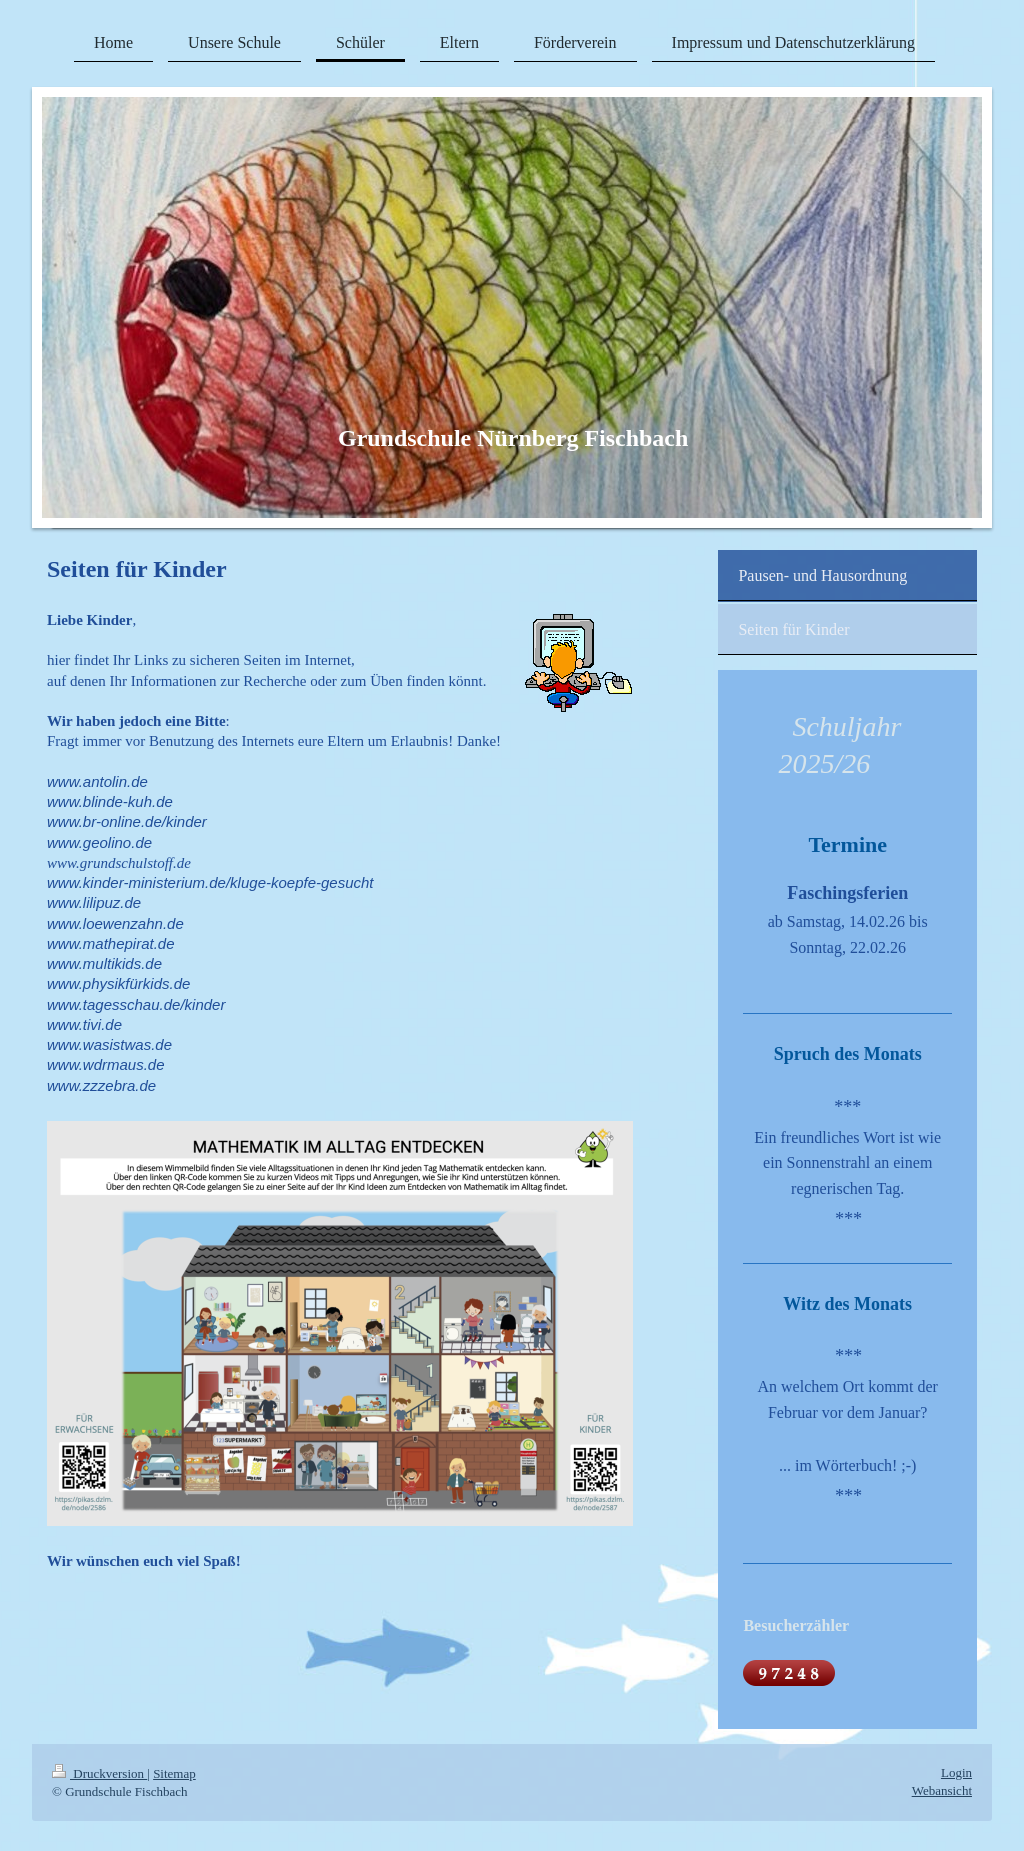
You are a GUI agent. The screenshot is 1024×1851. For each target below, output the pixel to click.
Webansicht (942, 1790)
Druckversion (99, 1773)
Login (956, 1772)
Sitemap (174, 1773)
